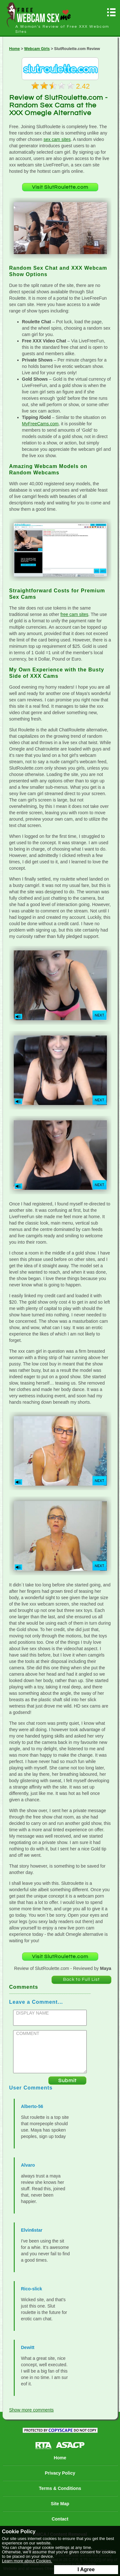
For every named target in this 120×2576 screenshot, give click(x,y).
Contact (60, 2518)
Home (14, 49)
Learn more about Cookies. (27, 2561)
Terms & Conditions (60, 2488)
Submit (67, 2080)
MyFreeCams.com (40, 423)
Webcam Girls (37, 49)
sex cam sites (57, 139)
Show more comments (31, 2409)
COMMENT (27, 2033)
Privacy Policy (60, 2473)
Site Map (60, 2503)
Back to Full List (81, 1979)
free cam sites (74, 614)
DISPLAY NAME (32, 2013)
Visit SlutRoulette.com (60, 187)
